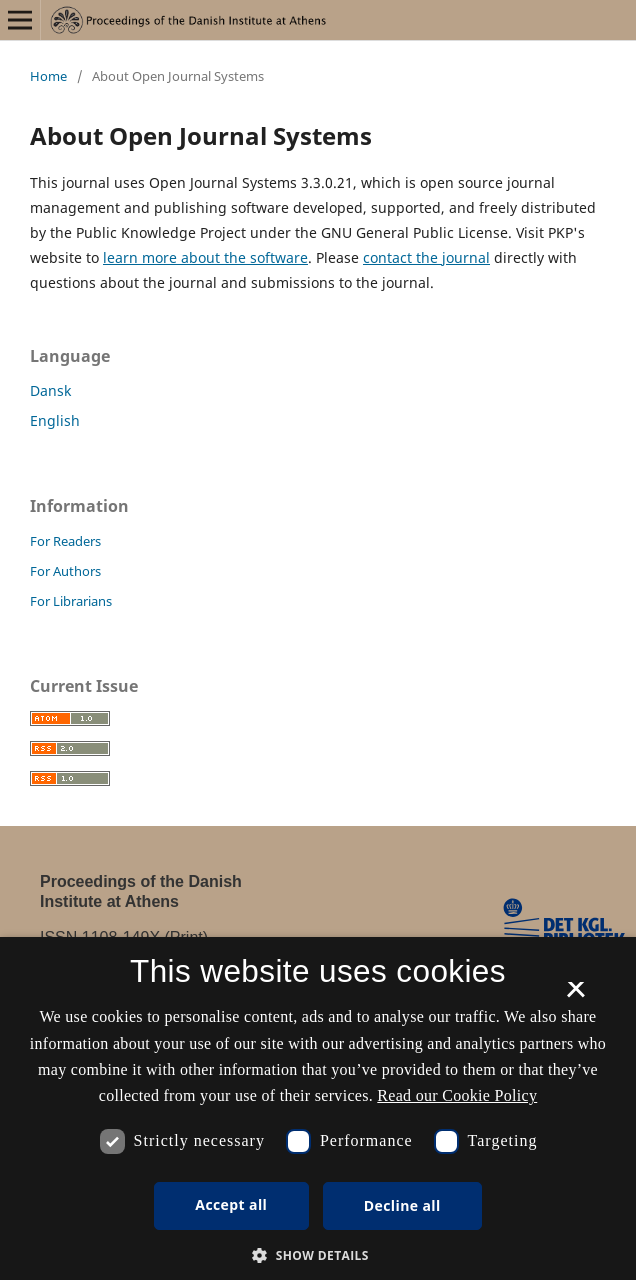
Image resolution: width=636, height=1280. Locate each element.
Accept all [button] (231, 1204)
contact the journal (426, 257)
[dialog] (318, 1108)
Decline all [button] (402, 1205)
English (55, 420)
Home (48, 76)
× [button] (575, 996)
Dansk (50, 390)
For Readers (65, 541)
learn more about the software (205, 257)
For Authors (65, 571)
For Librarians (71, 601)
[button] (318, 1255)
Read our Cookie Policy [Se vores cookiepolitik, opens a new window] (457, 1095)
